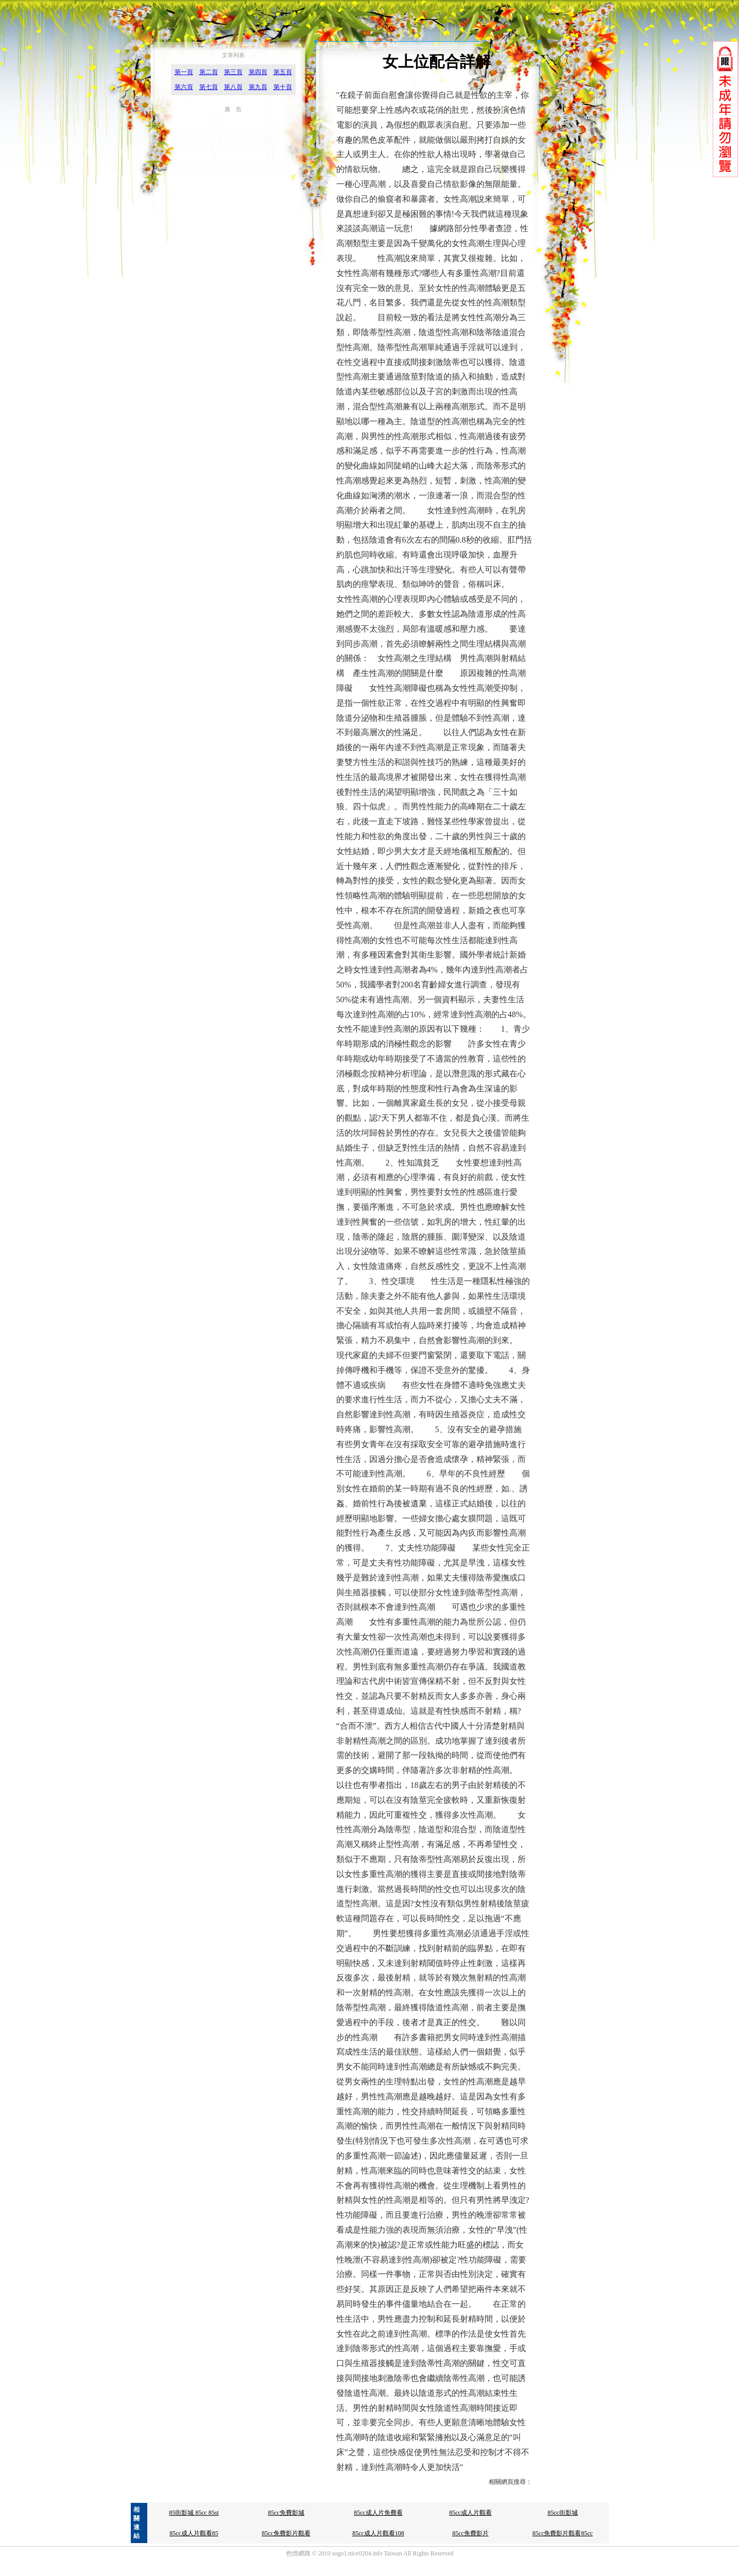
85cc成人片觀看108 (378, 2533)
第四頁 (258, 72)
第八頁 (233, 87)
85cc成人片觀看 (470, 2512)
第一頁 (184, 72)
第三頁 (233, 72)
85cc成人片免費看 (378, 2512)
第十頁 (282, 87)
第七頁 (208, 87)
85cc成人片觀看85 (193, 2533)
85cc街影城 (562, 2512)
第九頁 (258, 87)
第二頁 (208, 72)
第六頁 (184, 87)
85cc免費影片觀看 (286, 2533)
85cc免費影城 (286, 2512)
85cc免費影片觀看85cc (562, 2533)
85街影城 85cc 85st (194, 2512)
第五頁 (282, 72)
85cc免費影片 (470, 2533)
